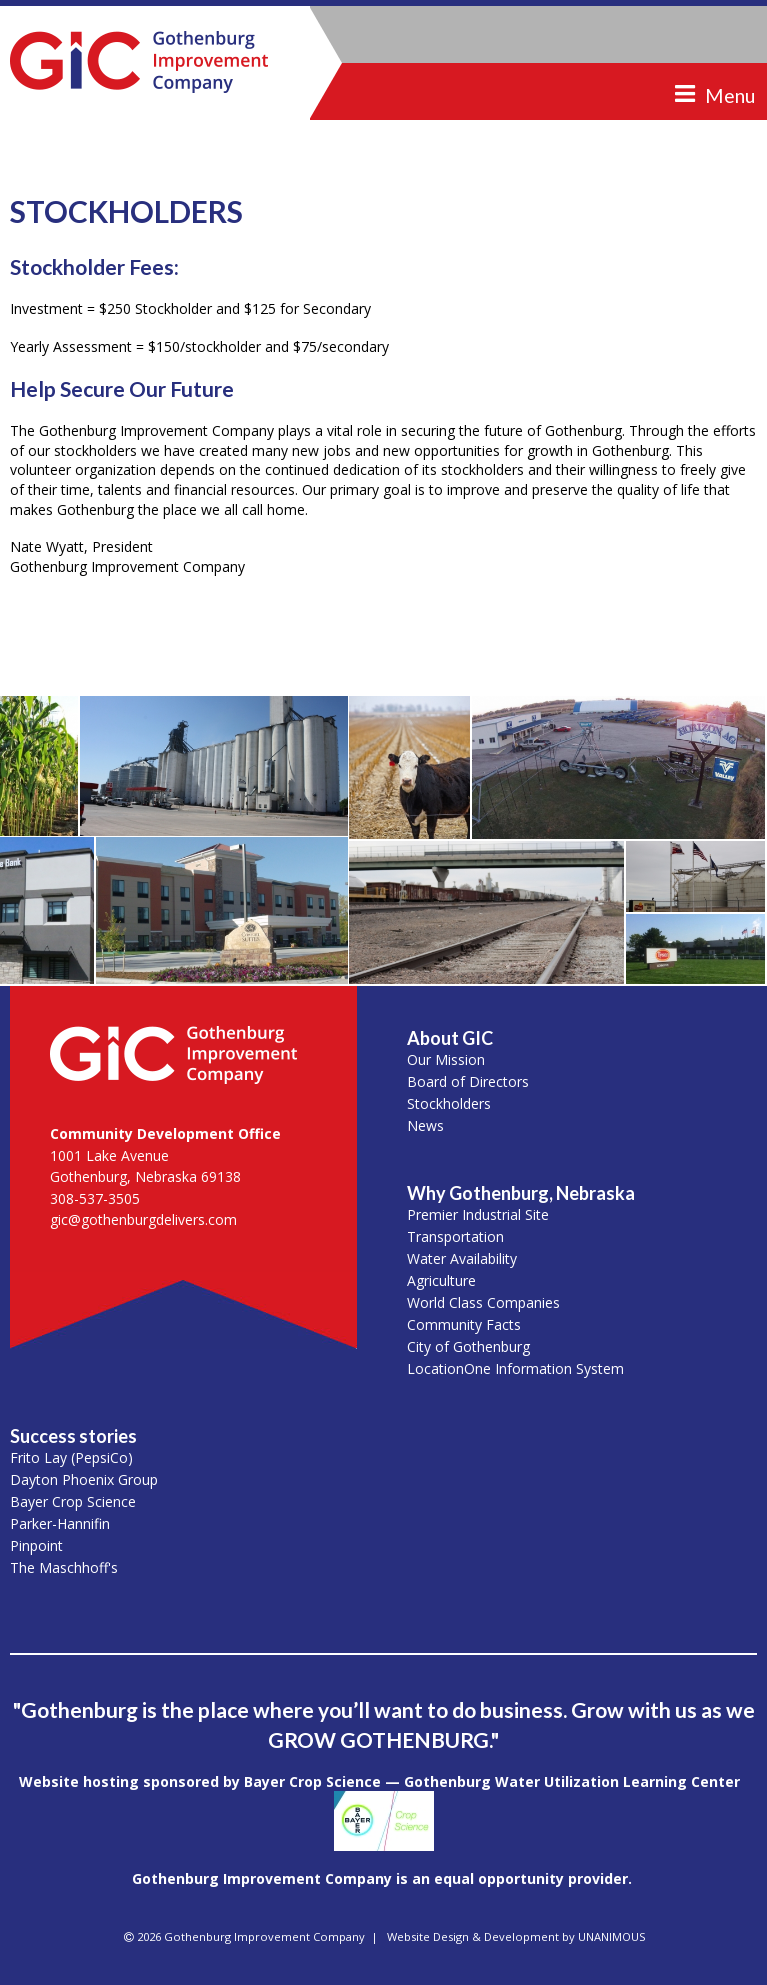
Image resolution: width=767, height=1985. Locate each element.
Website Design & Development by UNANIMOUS (516, 1936)
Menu (730, 95)
